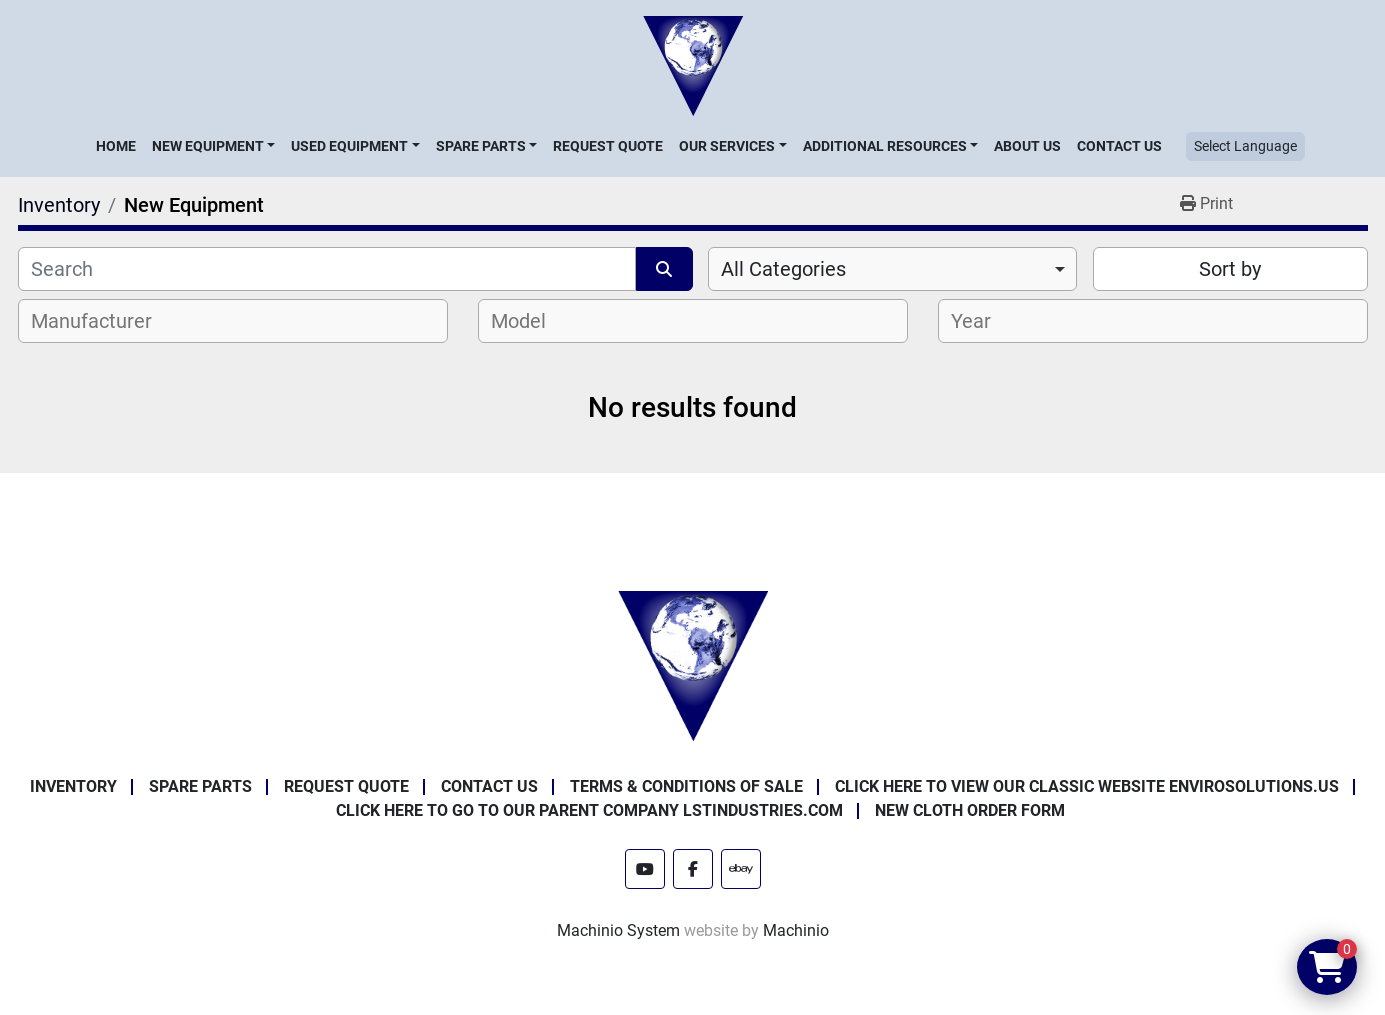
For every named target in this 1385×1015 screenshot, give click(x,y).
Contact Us (1119, 146)
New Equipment (208, 146)
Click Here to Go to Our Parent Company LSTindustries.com (589, 810)
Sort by (1230, 269)
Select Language (1245, 146)
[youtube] (645, 869)
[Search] (327, 269)
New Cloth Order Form (970, 810)
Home (116, 146)
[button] (213, 146)
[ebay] (741, 869)
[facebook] (693, 869)
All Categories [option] (783, 269)
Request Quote (608, 146)
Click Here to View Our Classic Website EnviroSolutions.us (1087, 786)
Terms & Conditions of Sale (686, 786)
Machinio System (618, 930)
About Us (1027, 146)
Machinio (796, 930)
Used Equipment (349, 146)
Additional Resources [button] (885, 146)
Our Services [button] (727, 146)
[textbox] (102, 321)
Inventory (73, 786)
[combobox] (892, 269)
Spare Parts (481, 146)
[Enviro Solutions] (693, 664)
